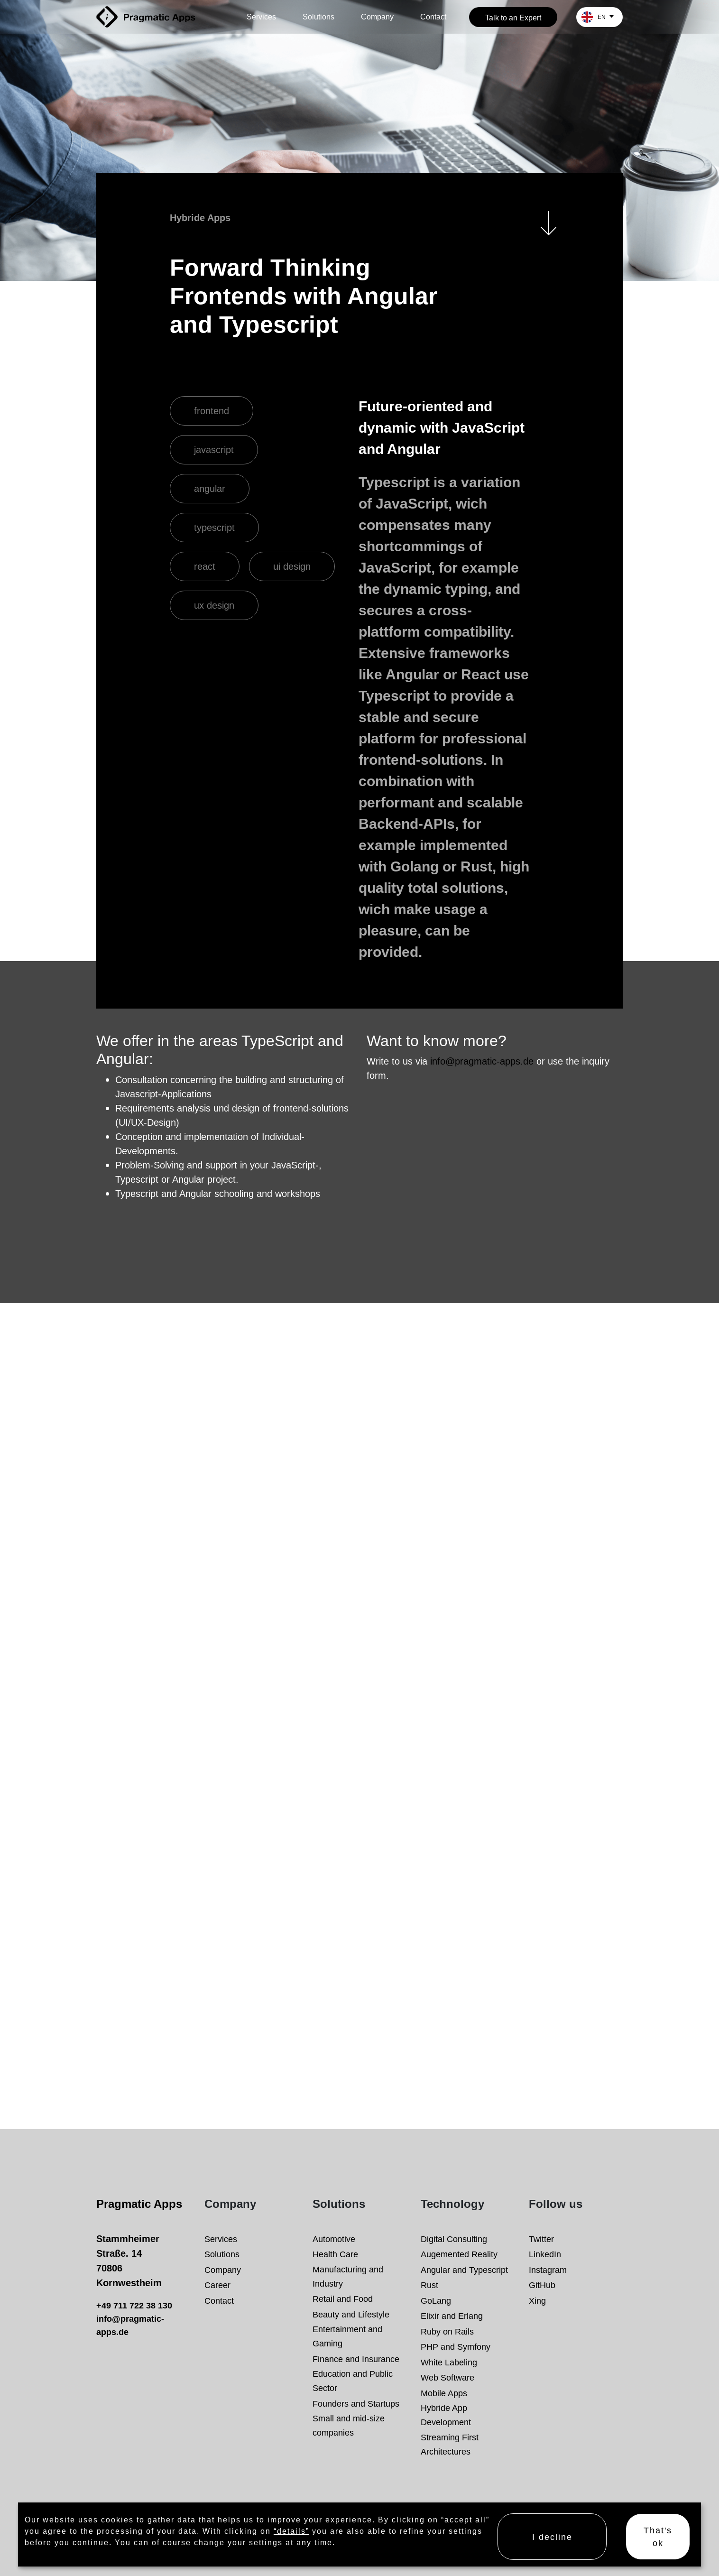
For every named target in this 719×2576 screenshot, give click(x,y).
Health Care (335, 2254)
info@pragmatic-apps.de (482, 1061)
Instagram (548, 2269)
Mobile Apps (444, 2393)
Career (217, 2284)
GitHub (542, 2284)
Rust (429, 2284)
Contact (433, 17)
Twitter (541, 2238)
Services (261, 17)
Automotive (334, 2238)
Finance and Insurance (356, 2359)
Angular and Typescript (464, 2269)
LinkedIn (545, 2254)
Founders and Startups (356, 2403)
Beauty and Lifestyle (351, 2314)
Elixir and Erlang (452, 2315)
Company (377, 17)
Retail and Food (343, 2298)
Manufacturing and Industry (348, 2276)
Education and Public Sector (353, 2380)
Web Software (447, 2377)
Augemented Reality (459, 2254)
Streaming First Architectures (450, 2444)
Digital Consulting (454, 2238)
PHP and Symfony (455, 2346)
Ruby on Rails (447, 2331)
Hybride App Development (446, 2415)
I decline (552, 2536)
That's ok (658, 2536)
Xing (537, 2300)
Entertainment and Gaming (347, 2336)
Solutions (318, 17)
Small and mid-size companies (349, 2425)
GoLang (436, 2300)
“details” (291, 2531)
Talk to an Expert (513, 18)
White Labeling (449, 2362)
